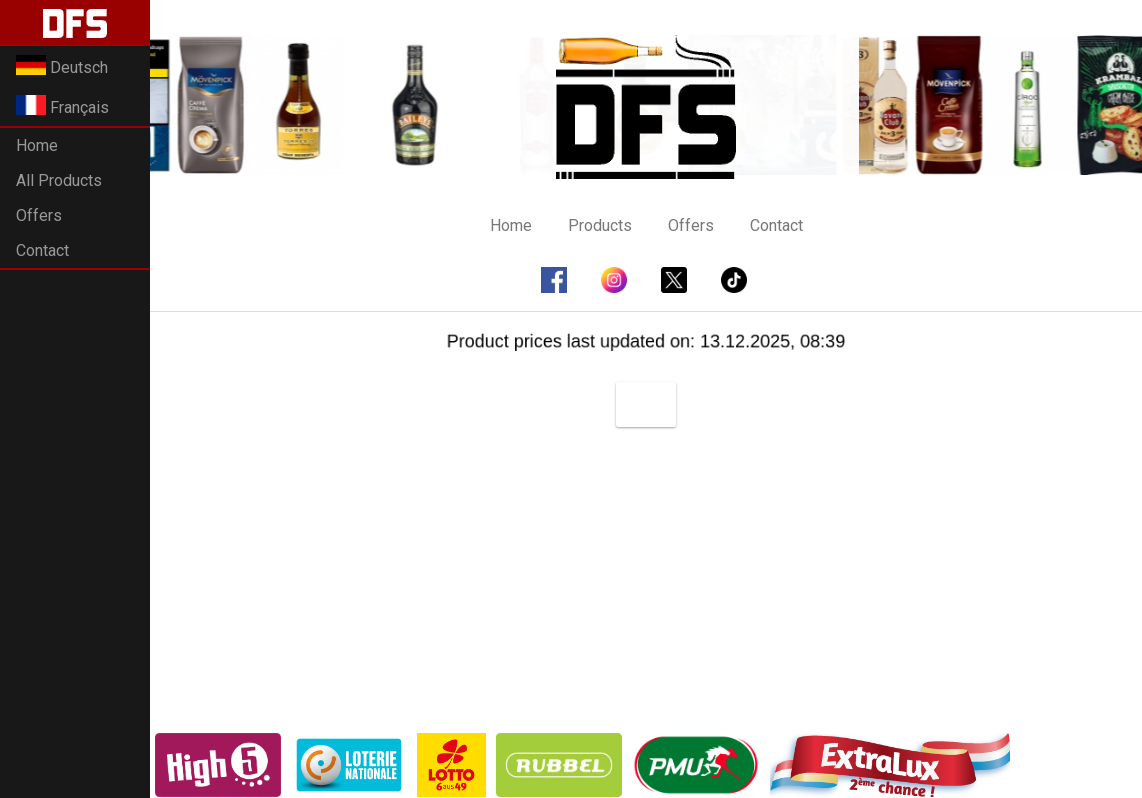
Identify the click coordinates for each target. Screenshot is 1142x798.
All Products (59, 180)
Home (37, 145)
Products (600, 225)
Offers (39, 215)
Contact (42, 250)
